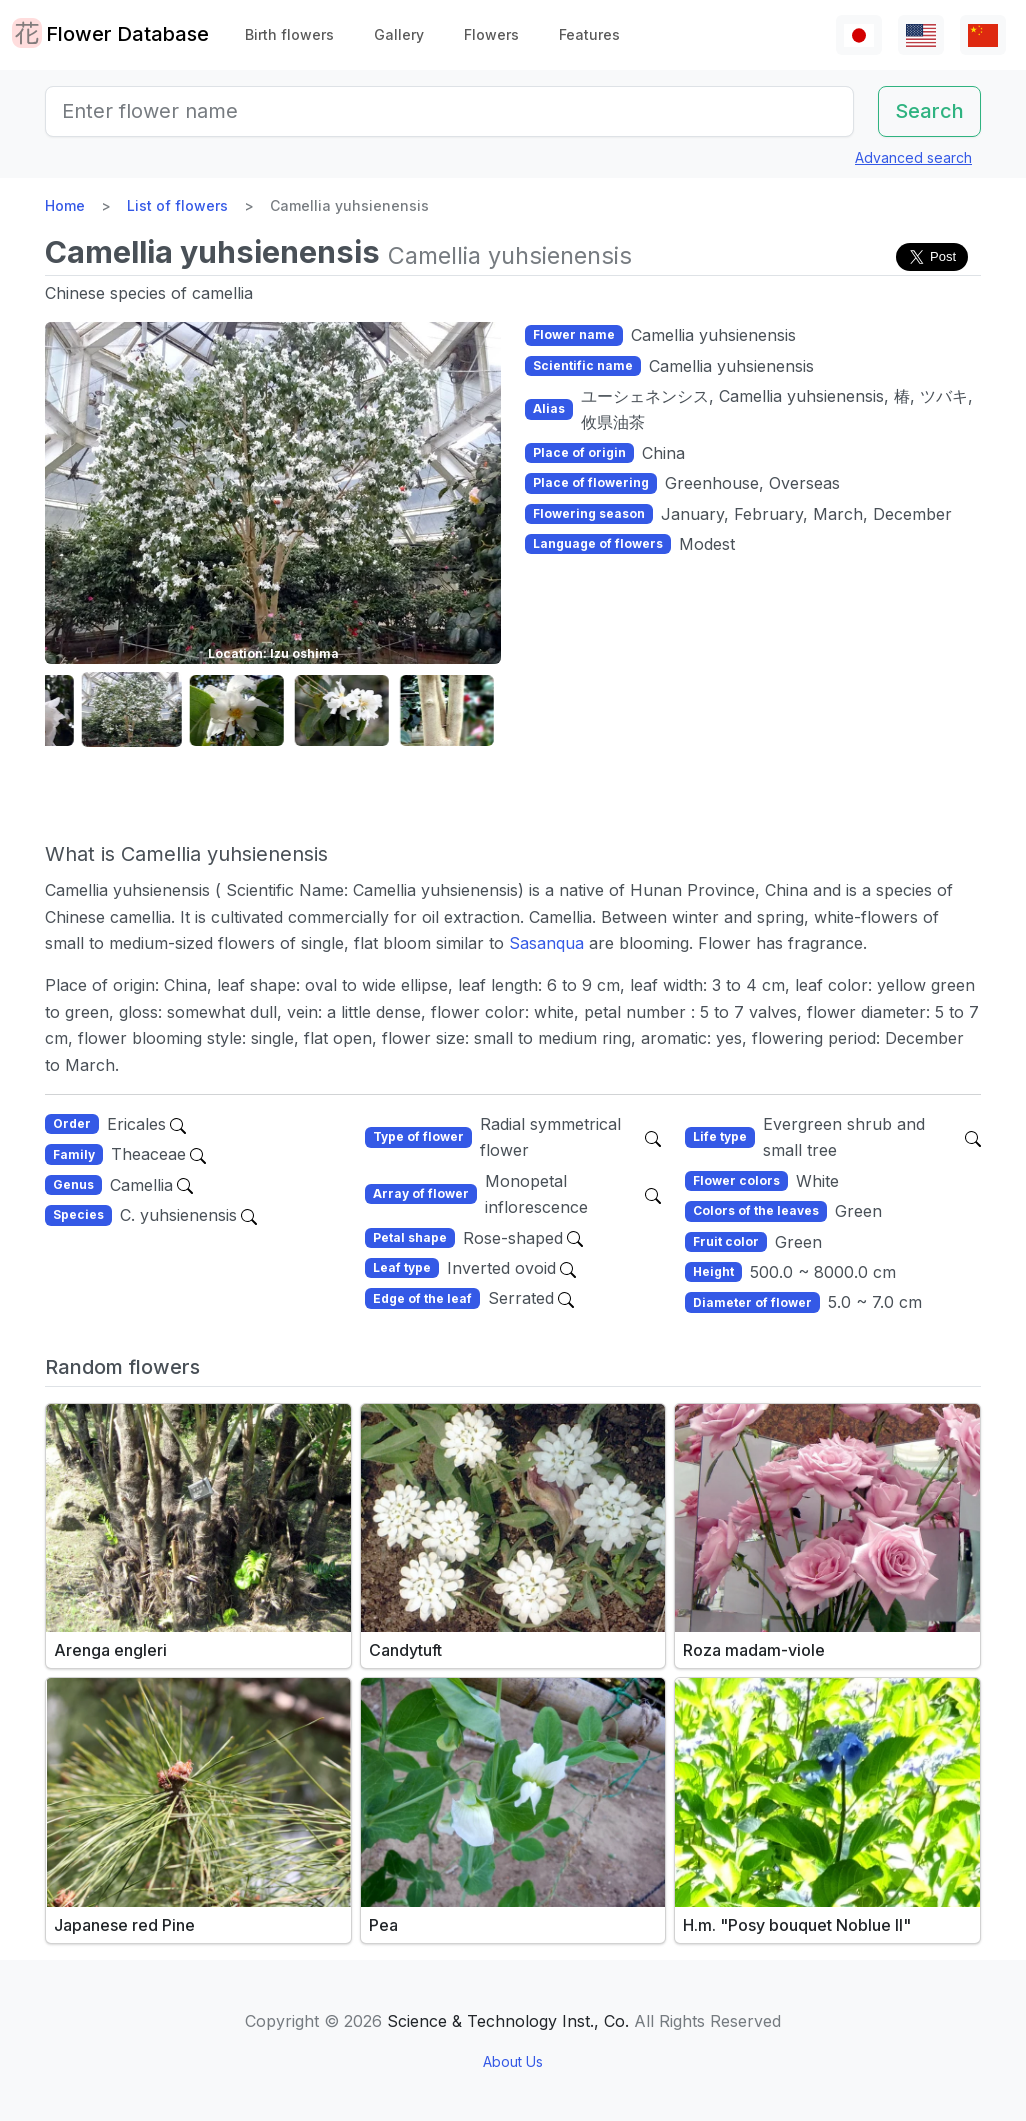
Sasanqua (546, 943)
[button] (76, 710)
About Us (513, 2061)
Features (589, 34)
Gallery (399, 34)
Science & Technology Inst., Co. (508, 2021)
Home (65, 205)
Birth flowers (289, 34)
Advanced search (913, 157)
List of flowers (177, 205)
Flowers (491, 34)
